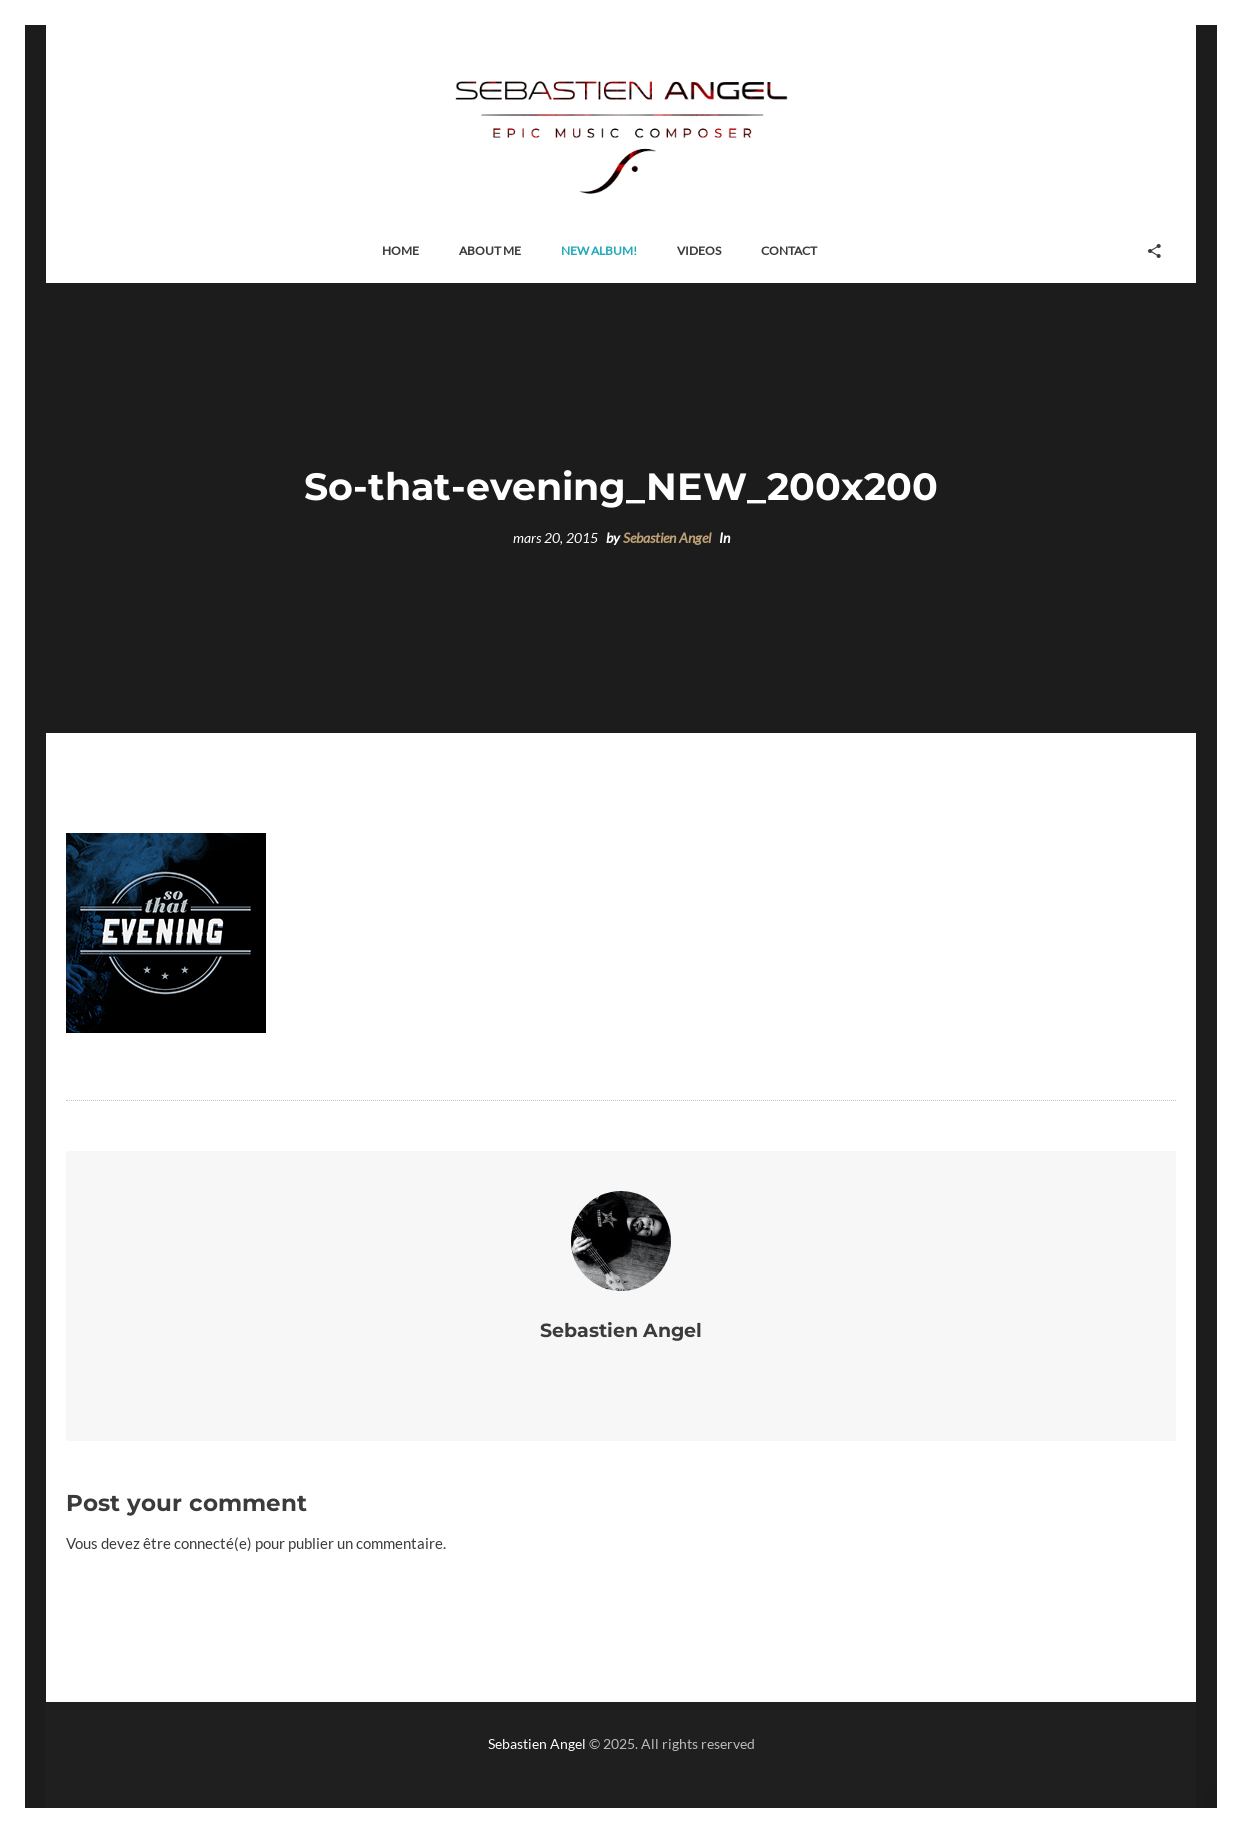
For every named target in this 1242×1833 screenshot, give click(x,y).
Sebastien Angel (667, 538)
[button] (400, 251)
